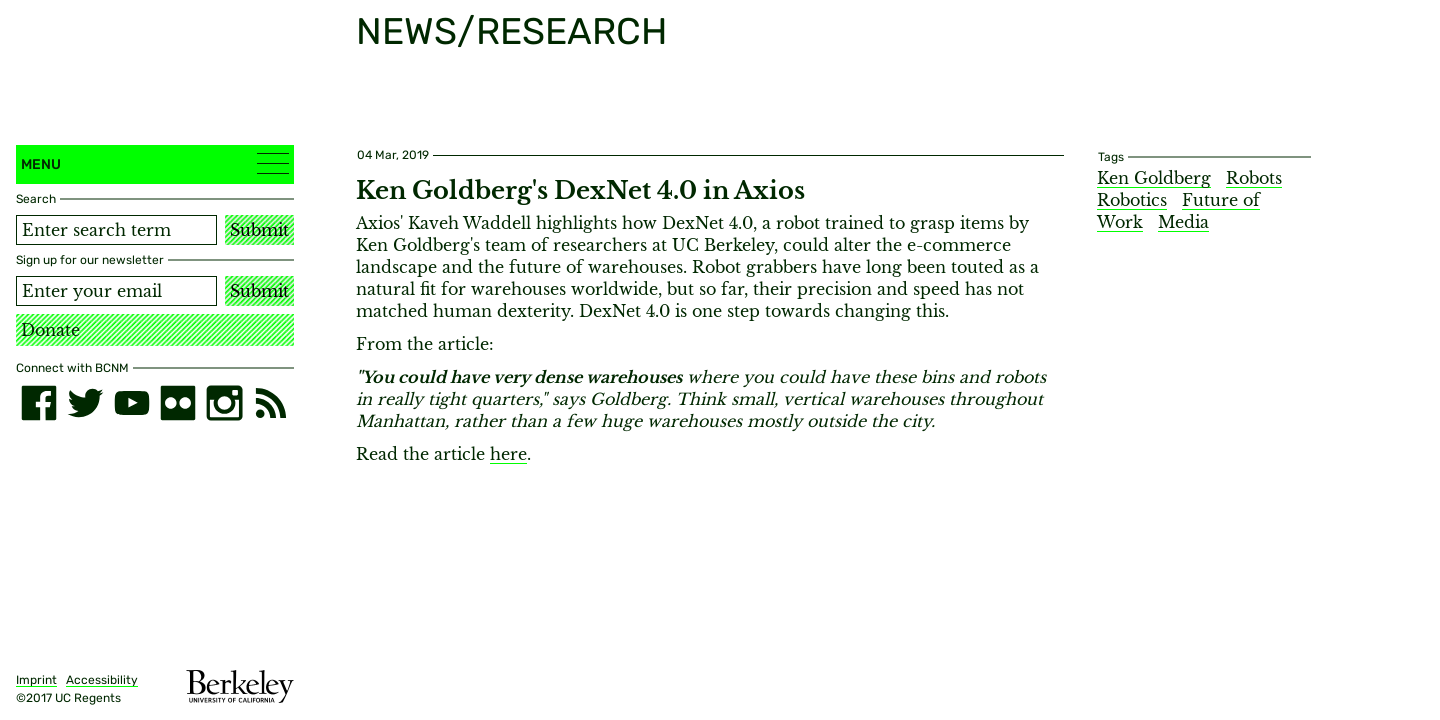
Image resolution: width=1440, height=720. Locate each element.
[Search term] (116, 230)
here (508, 454)
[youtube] (132, 403)
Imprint (36, 680)
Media (1183, 222)
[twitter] (85, 403)
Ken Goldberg (1154, 178)
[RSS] (271, 403)
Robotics (1132, 200)
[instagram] (224, 403)
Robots (1254, 178)
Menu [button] (155, 163)
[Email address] (116, 291)
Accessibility (102, 680)
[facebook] (39, 403)
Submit (259, 230)
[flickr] (178, 403)
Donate (50, 330)
